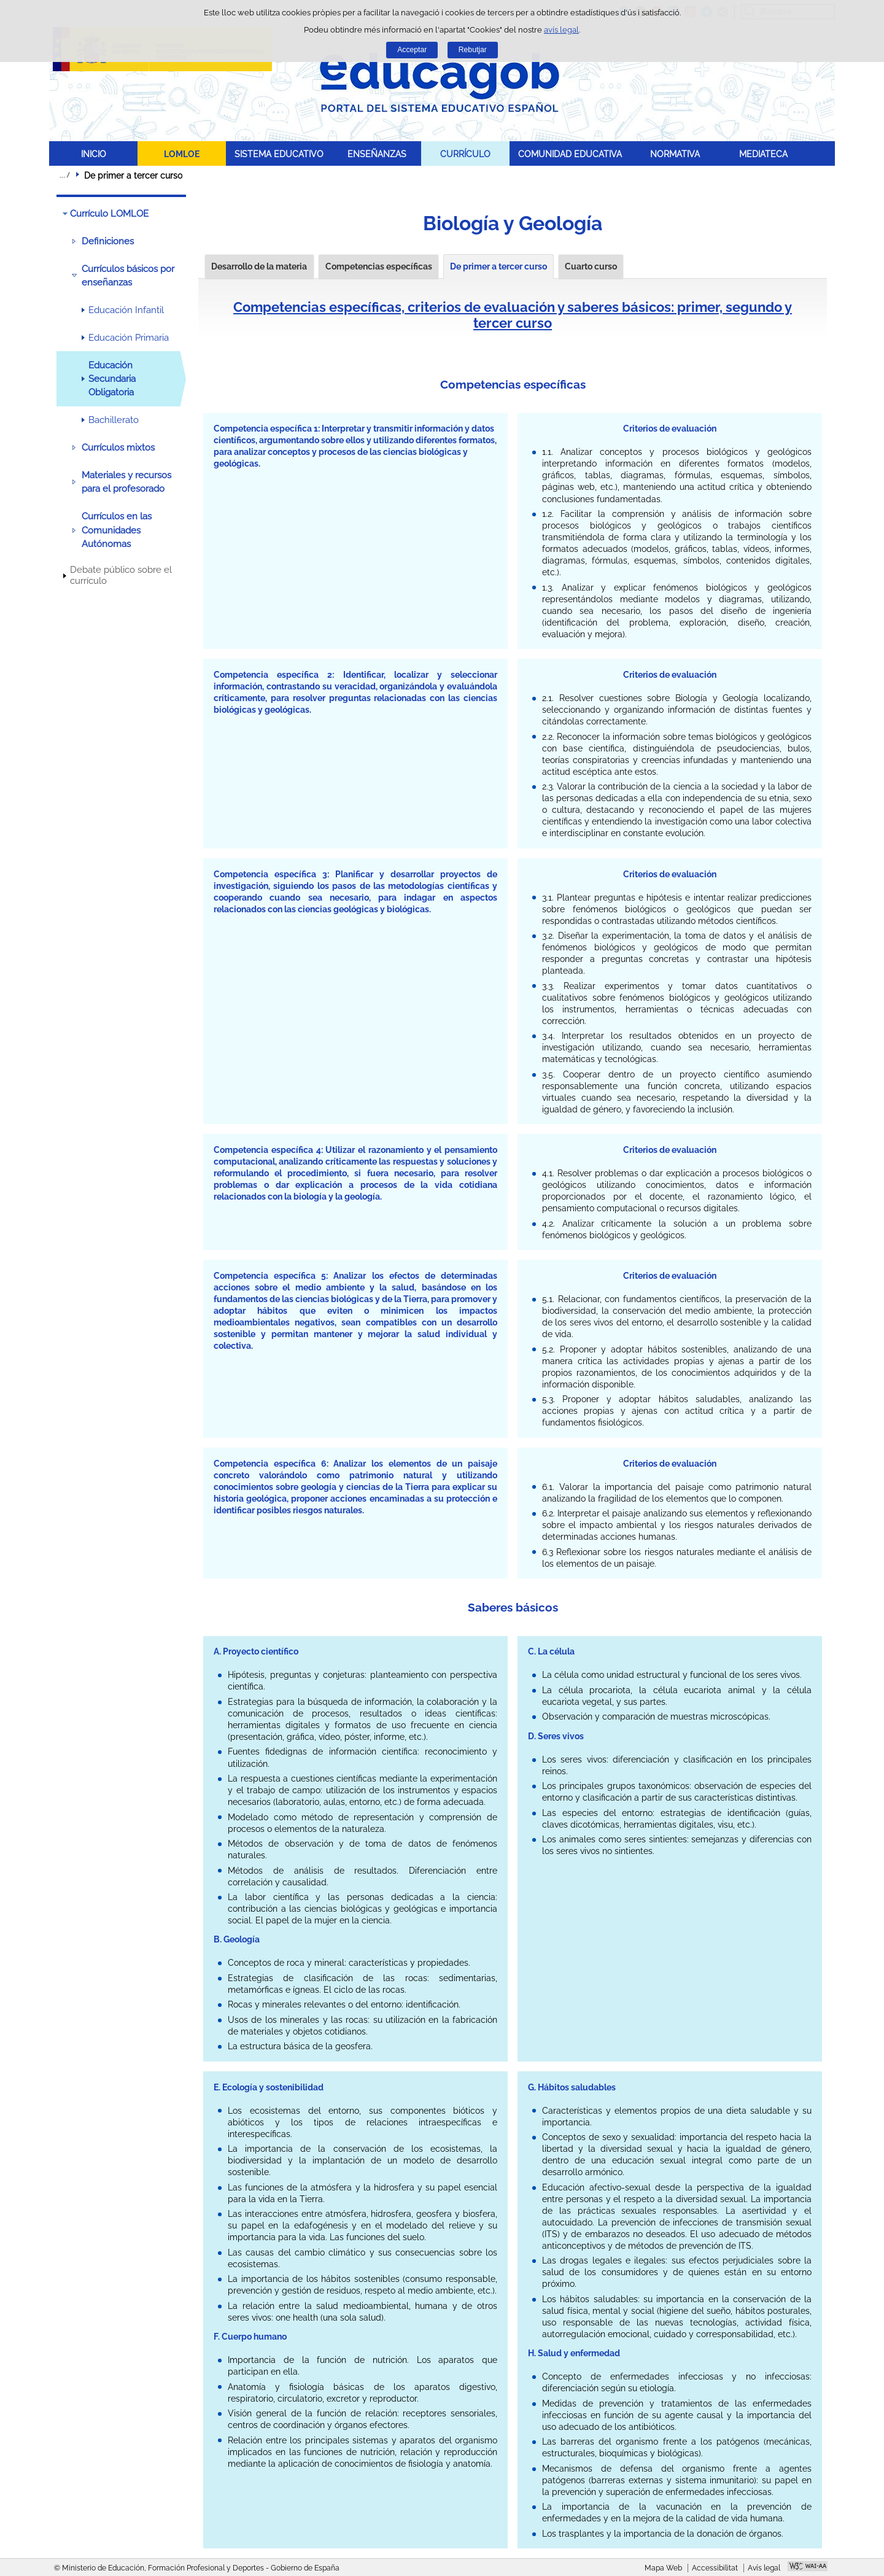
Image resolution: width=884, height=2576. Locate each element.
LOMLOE (182, 154)
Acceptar (412, 49)
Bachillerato (113, 419)
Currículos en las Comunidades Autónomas (117, 530)
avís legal (561, 29)
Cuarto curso (591, 266)
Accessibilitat (715, 2568)
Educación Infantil (126, 310)
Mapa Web (663, 2568)
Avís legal (764, 2568)
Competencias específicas (378, 266)
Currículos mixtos (118, 447)
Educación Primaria (128, 337)
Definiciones (108, 241)
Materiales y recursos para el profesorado (126, 482)
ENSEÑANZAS (376, 154)
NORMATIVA (675, 154)
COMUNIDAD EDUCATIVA (570, 154)
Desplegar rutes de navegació (64, 175)
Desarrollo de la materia (259, 266)
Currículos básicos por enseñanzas (128, 275)
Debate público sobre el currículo (121, 575)
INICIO (93, 154)
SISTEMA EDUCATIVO (279, 154)
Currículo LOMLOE (109, 213)
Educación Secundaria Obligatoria (112, 379)
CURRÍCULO (465, 154)
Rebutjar (473, 49)
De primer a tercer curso (498, 266)
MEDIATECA (763, 154)
